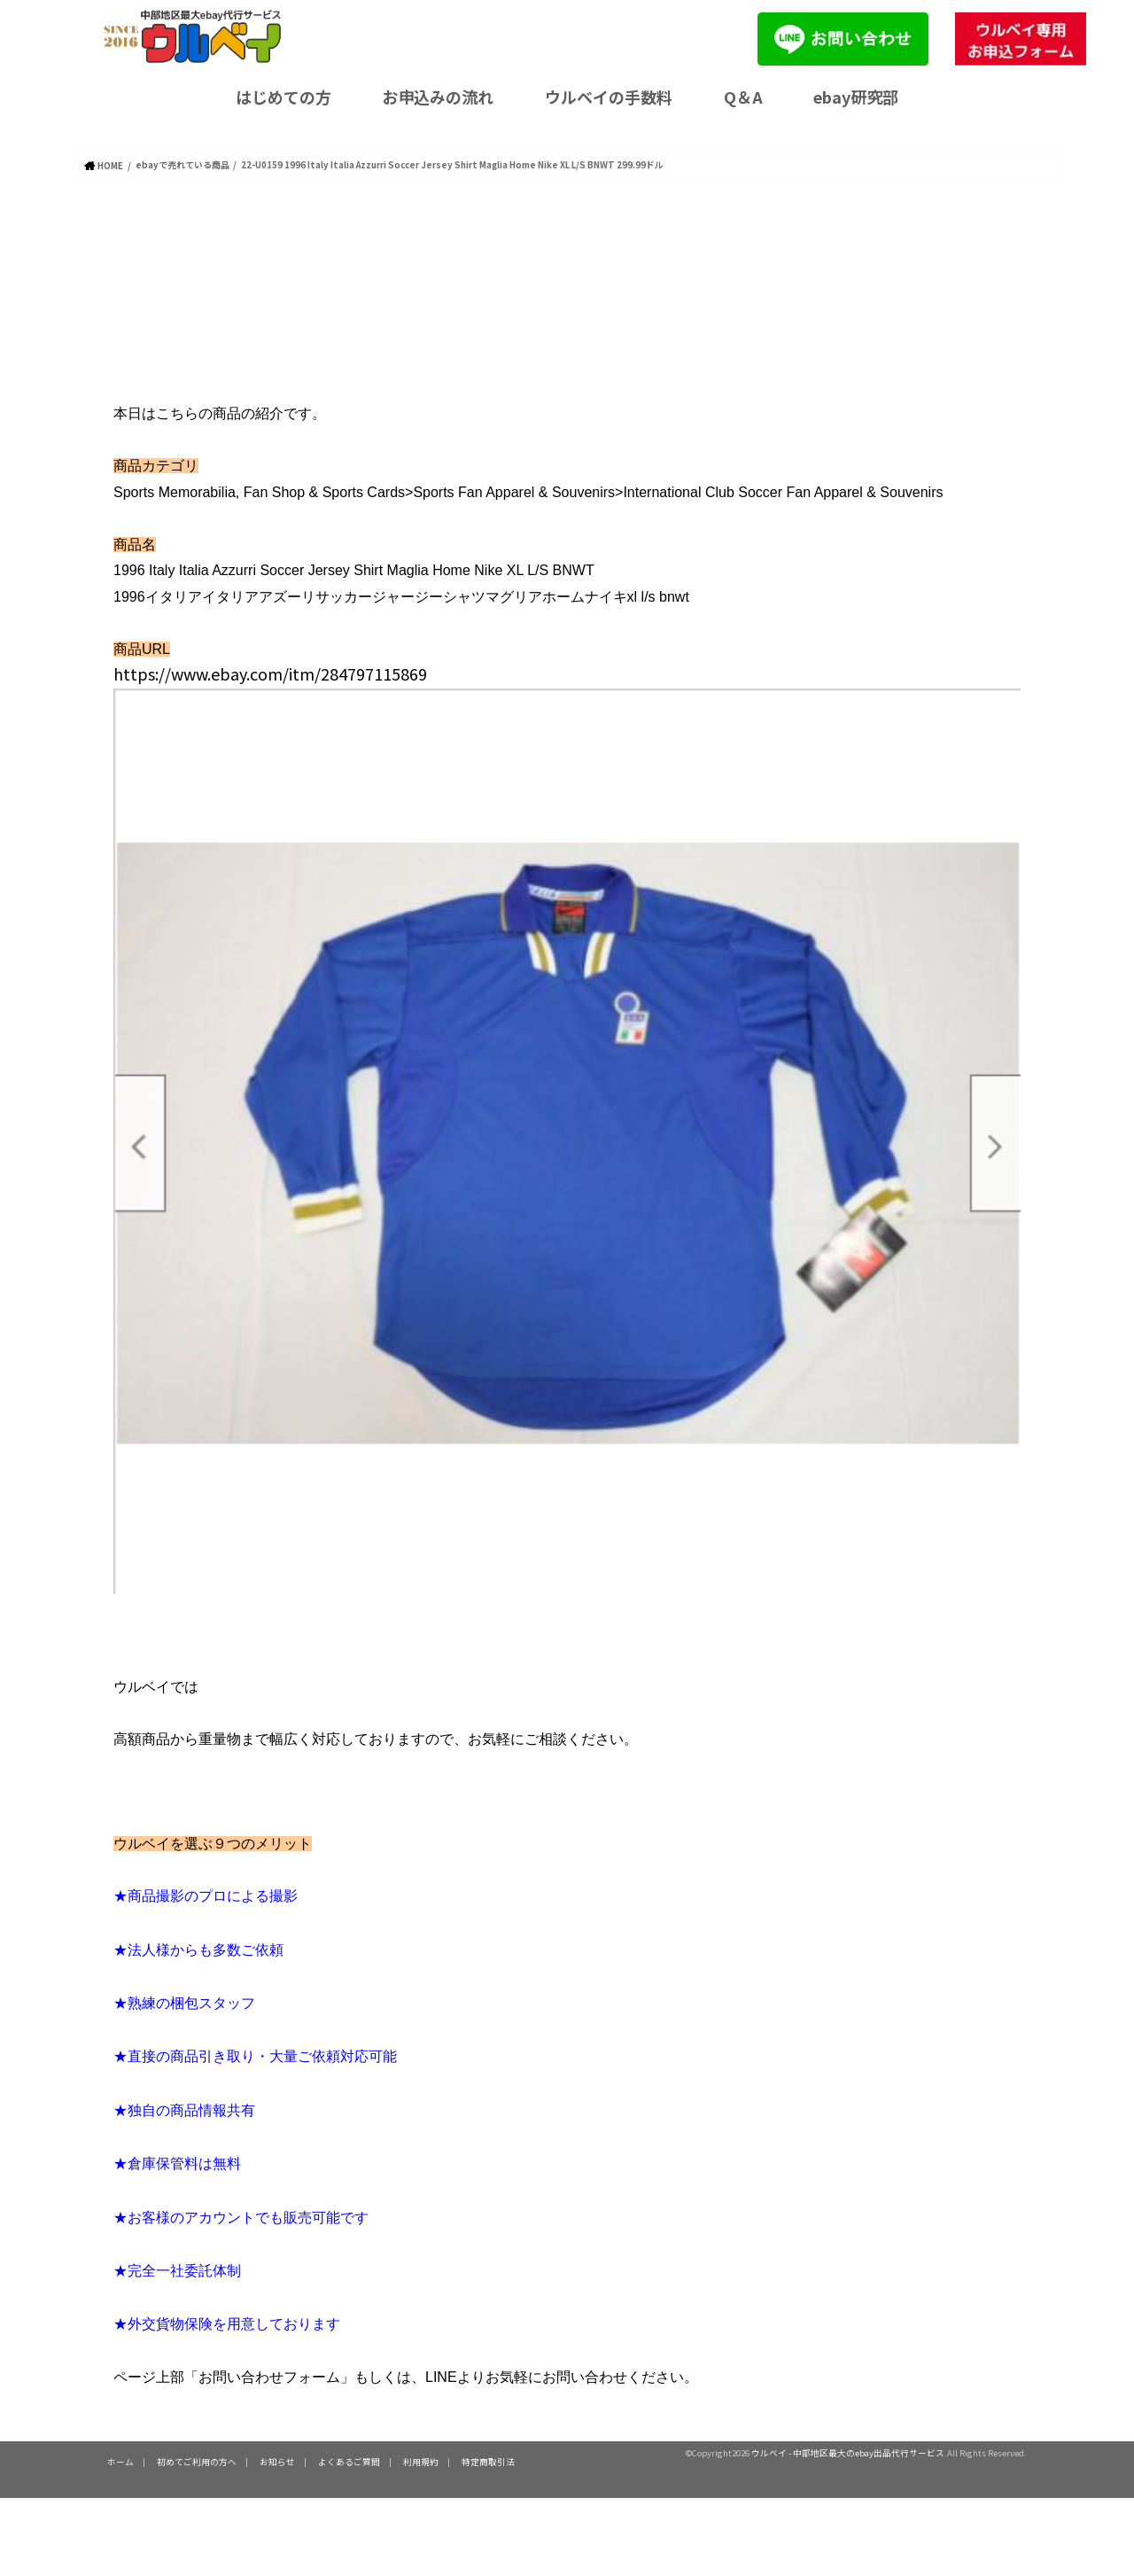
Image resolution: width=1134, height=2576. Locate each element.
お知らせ (277, 2461)
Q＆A (743, 96)
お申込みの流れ (437, 96)
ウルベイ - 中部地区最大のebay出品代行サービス (847, 2452)
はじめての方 (283, 96)
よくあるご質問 (349, 2461)
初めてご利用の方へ (197, 2461)
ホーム (120, 2461)
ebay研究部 (855, 96)
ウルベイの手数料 (608, 96)
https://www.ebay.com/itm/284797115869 (270, 672)
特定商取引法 (488, 2461)
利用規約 (421, 2461)
